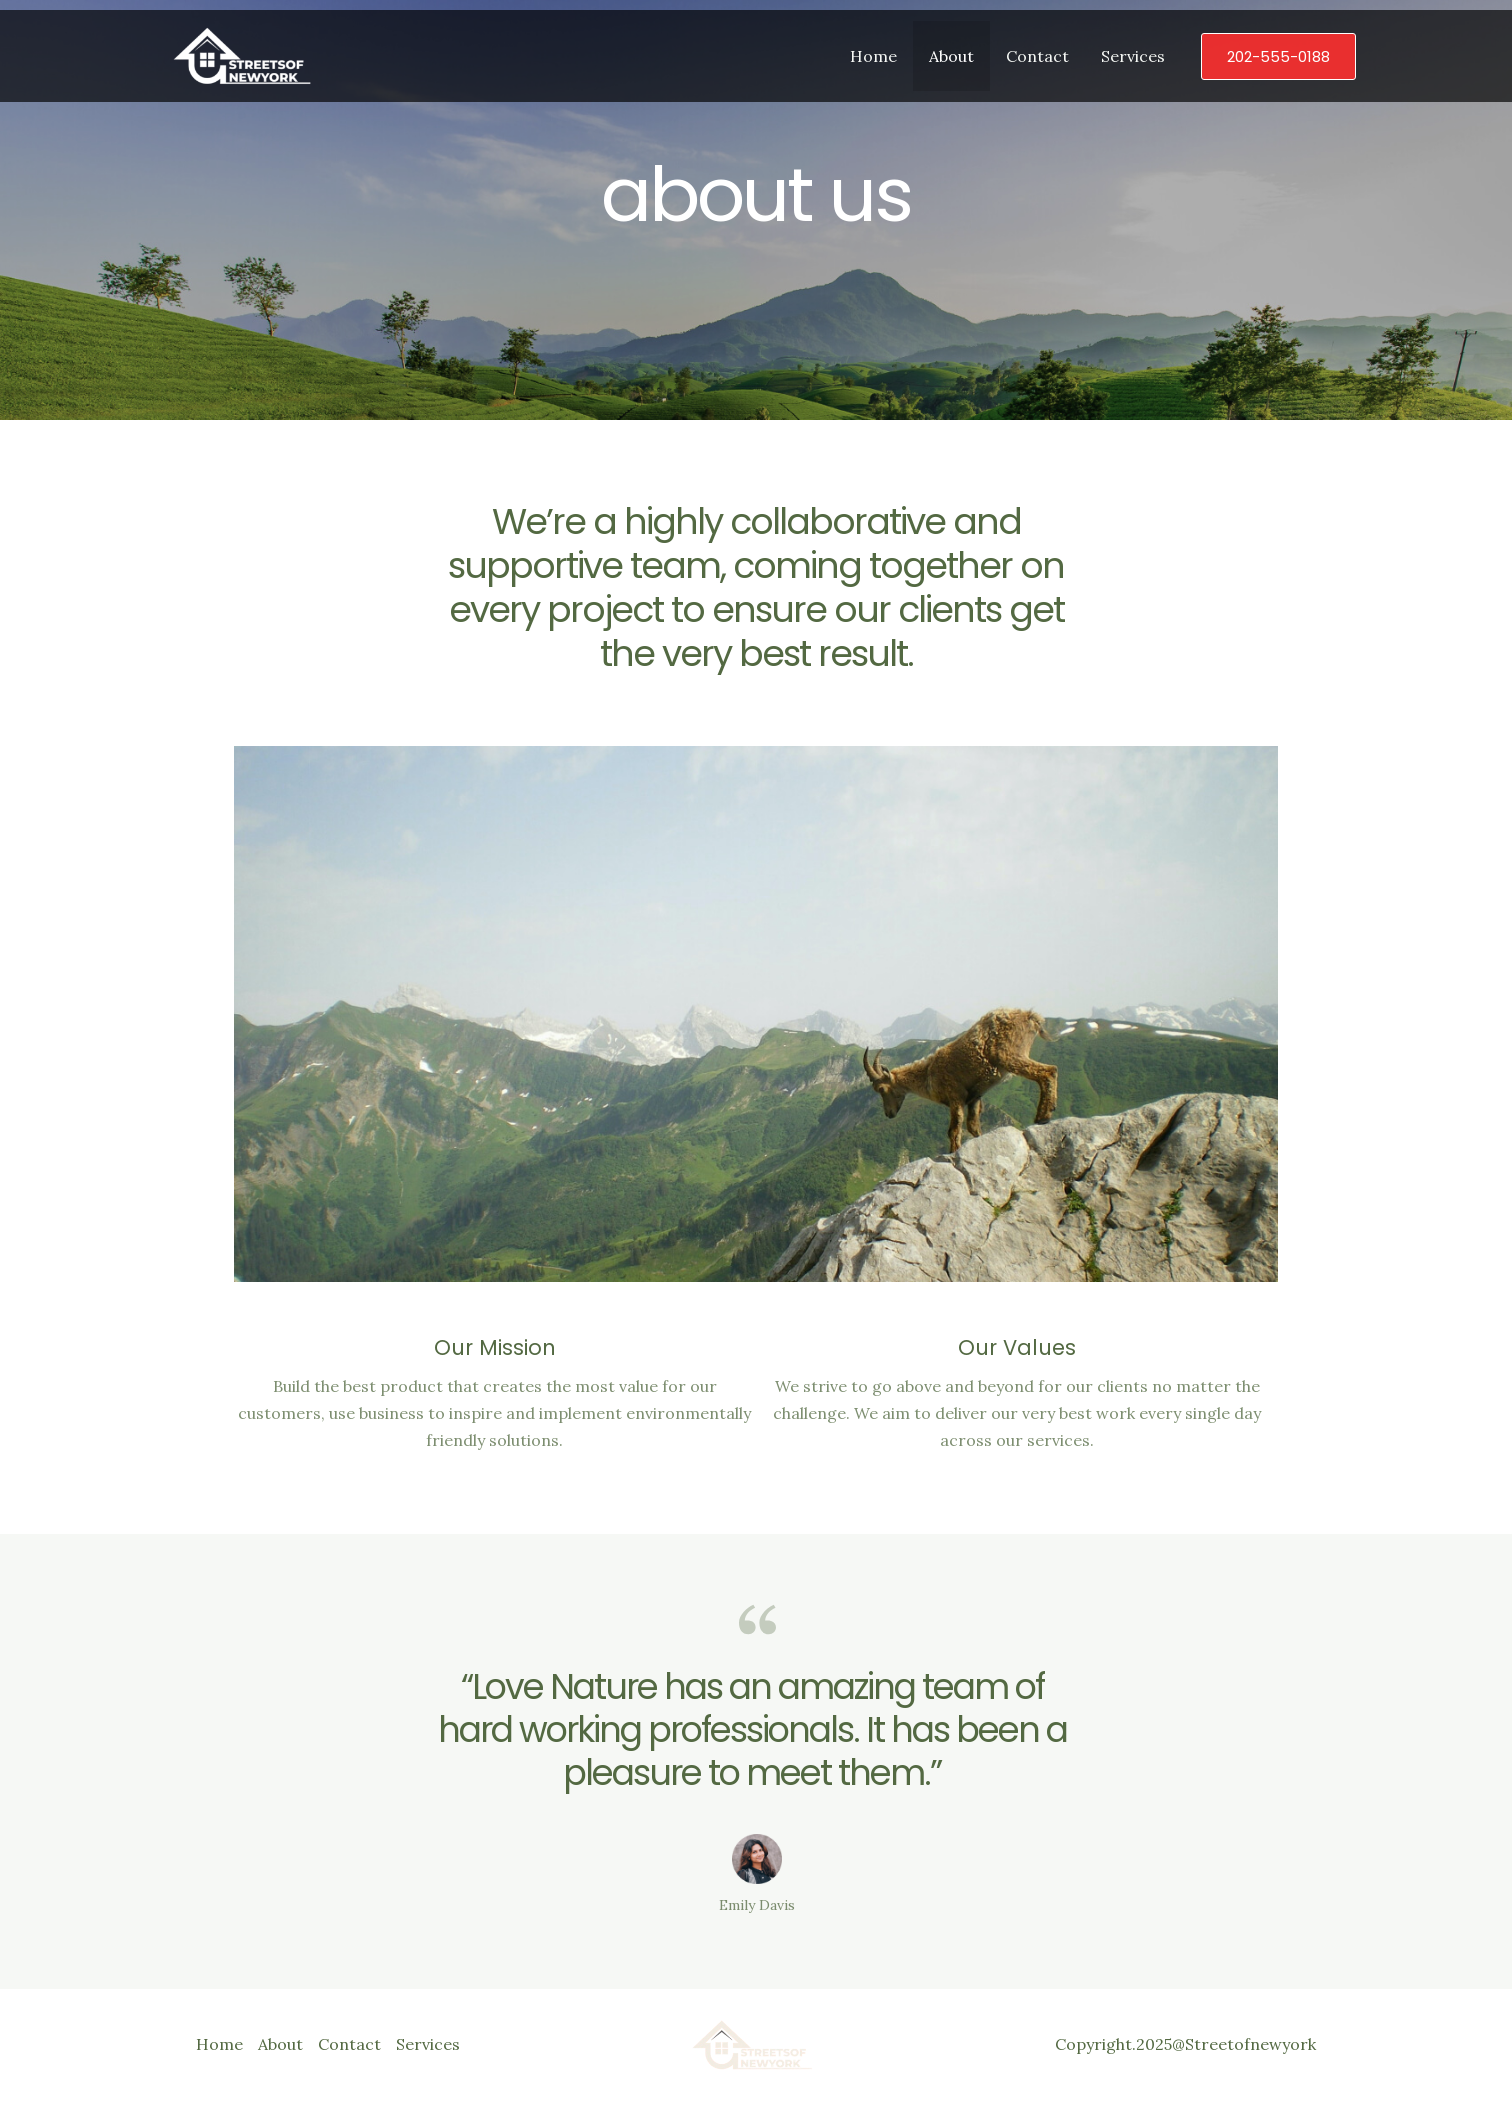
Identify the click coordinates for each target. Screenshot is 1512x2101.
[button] (1278, 56)
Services (1133, 56)
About (951, 56)
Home (873, 56)
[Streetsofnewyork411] (246, 54)
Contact (1037, 56)
